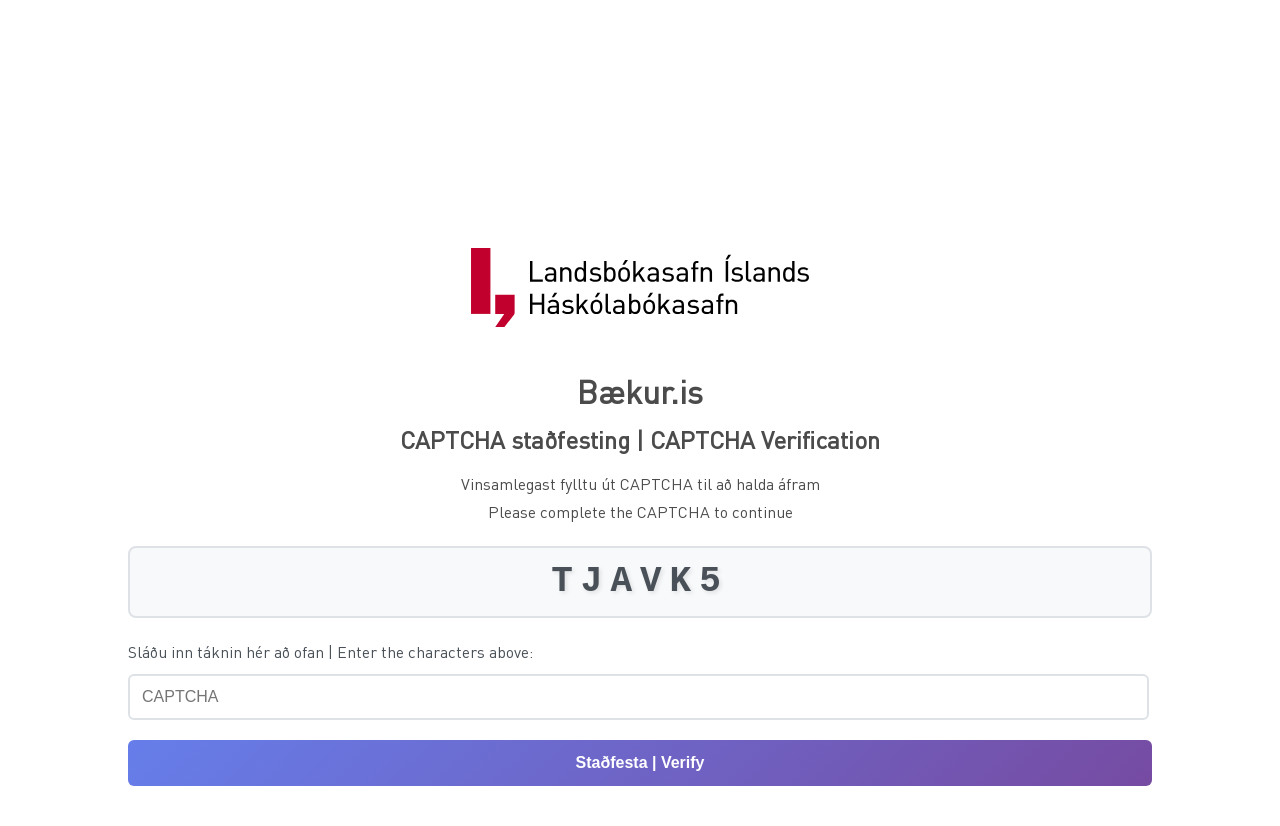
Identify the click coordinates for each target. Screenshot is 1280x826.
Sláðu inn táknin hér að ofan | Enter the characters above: (330, 651)
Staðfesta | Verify (640, 762)
